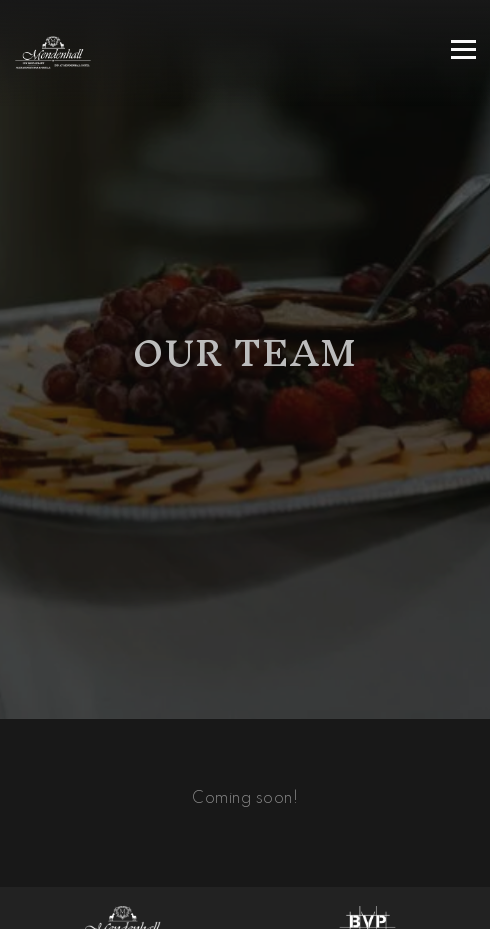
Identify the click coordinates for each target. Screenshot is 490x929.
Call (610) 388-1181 (245, 862)
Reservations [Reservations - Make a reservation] (245, 907)
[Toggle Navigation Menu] (463, 49)
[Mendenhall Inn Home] (103, 53)
